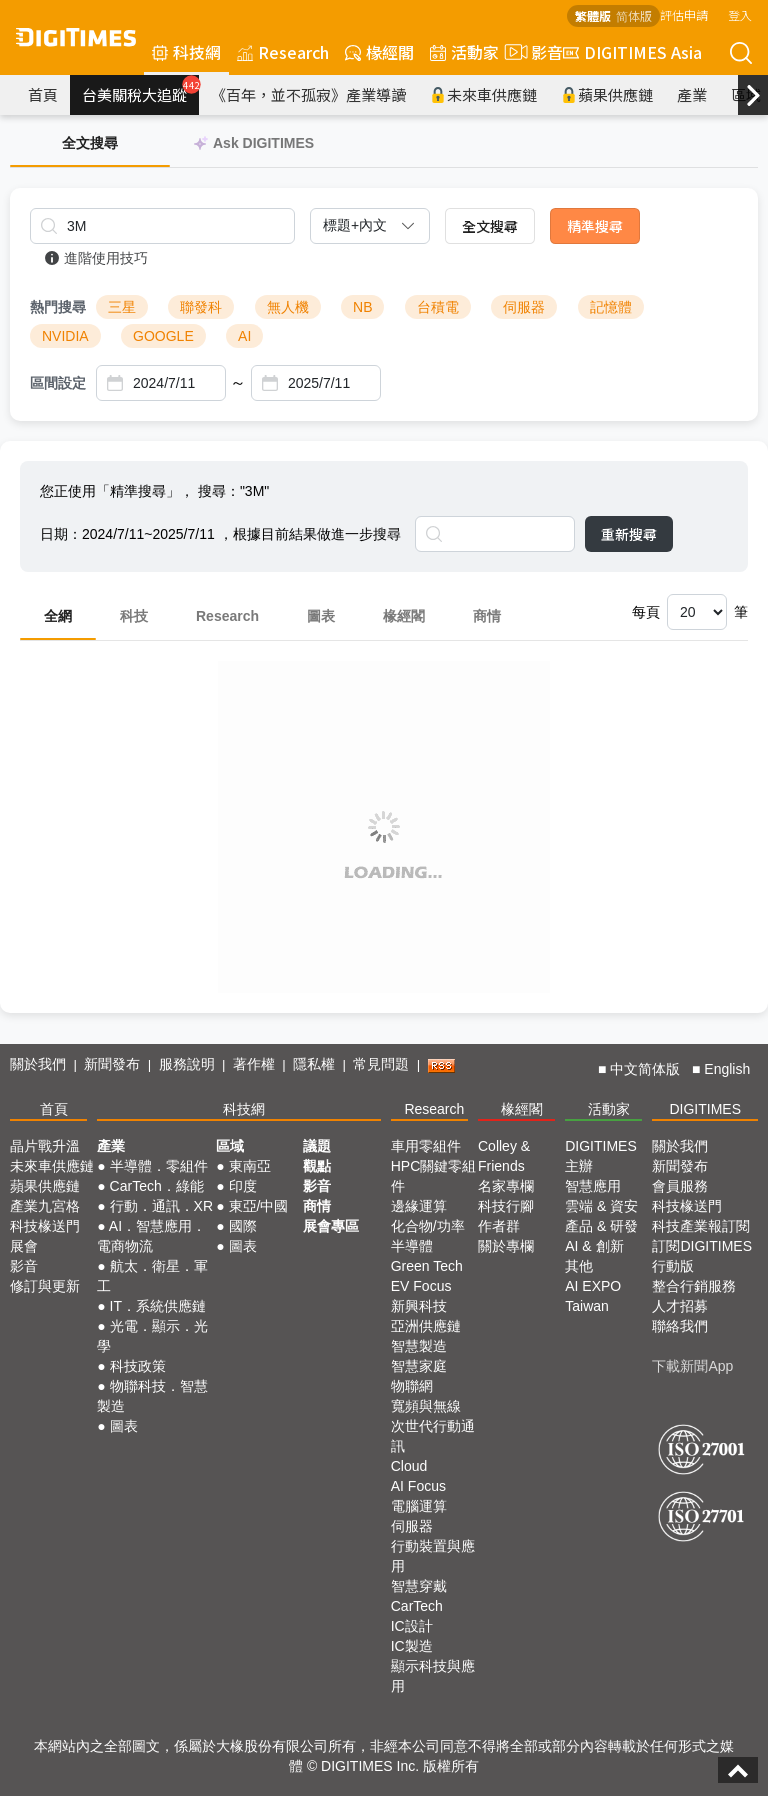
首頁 (43, 94)
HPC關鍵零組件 (434, 1176)
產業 (692, 94)
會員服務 (680, 1186)
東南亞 (250, 1166)
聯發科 (201, 307)
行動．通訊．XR (161, 1206)
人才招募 (680, 1306)
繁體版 (593, 15)
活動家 (464, 52)
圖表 (321, 616)
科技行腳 (506, 1206)
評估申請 (684, 14)
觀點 (317, 1166)
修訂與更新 (45, 1286)
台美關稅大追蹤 (140, 90)
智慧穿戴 (419, 1586)
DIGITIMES (705, 1109)
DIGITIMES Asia (632, 52)
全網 (58, 616)
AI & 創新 (594, 1246)
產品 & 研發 (601, 1226)
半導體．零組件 (159, 1166)
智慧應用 (593, 1186)
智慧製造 (419, 1346)
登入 (740, 14)
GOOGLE (163, 336)
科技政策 (138, 1366)
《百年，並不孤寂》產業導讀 (308, 94)
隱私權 (314, 1064)
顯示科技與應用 (433, 1676)
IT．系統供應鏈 (158, 1306)
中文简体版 (645, 1069)
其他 (579, 1266)
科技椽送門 (45, 1226)
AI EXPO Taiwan (593, 1296)
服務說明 (187, 1064)
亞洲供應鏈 (426, 1326)
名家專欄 (506, 1186)
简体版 (634, 15)
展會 (24, 1246)
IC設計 (412, 1626)
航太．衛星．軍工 (152, 1276)
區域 (230, 1146)
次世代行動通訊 (433, 1436)
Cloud (409, 1466)
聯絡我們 (680, 1326)
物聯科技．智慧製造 (152, 1396)
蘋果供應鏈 (607, 94)
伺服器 (524, 307)
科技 (134, 616)
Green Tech (427, 1266)
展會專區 (331, 1226)
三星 (122, 307)
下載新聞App (692, 1366)
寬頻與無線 (426, 1406)
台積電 (438, 307)
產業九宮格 (45, 1206)
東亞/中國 (259, 1206)
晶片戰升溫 (45, 1146)
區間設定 (58, 383)
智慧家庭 (419, 1366)
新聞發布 (112, 1064)
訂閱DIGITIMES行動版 (702, 1256)
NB (362, 307)
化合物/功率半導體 (428, 1236)
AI (244, 336)
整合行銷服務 (694, 1286)
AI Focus (418, 1486)
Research (283, 52)
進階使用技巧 (96, 258)
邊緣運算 (419, 1206)
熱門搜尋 (58, 307)
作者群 (499, 1226)
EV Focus (421, 1286)
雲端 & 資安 (601, 1206)
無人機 (288, 307)
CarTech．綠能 (157, 1186)
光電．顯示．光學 (152, 1336)
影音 (531, 52)
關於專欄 (506, 1246)
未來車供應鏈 (483, 94)
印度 (243, 1186)
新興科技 (419, 1306)
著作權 (254, 1064)
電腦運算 (419, 1506)
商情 (487, 616)
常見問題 (381, 1064)
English (727, 1069)
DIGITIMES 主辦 (601, 1156)
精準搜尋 (595, 226)
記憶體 (611, 307)
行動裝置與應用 (433, 1556)
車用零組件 (426, 1146)
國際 (243, 1226)
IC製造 (412, 1646)
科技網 (186, 52)
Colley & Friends (504, 1156)
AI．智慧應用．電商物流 (151, 1236)
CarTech (417, 1606)
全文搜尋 (490, 226)
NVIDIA (65, 336)
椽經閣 (379, 52)
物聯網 (412, 1386)
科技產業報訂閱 (701, 1226)
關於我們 (38, 1064)
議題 (317, 1146)
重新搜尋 (629, 534)
